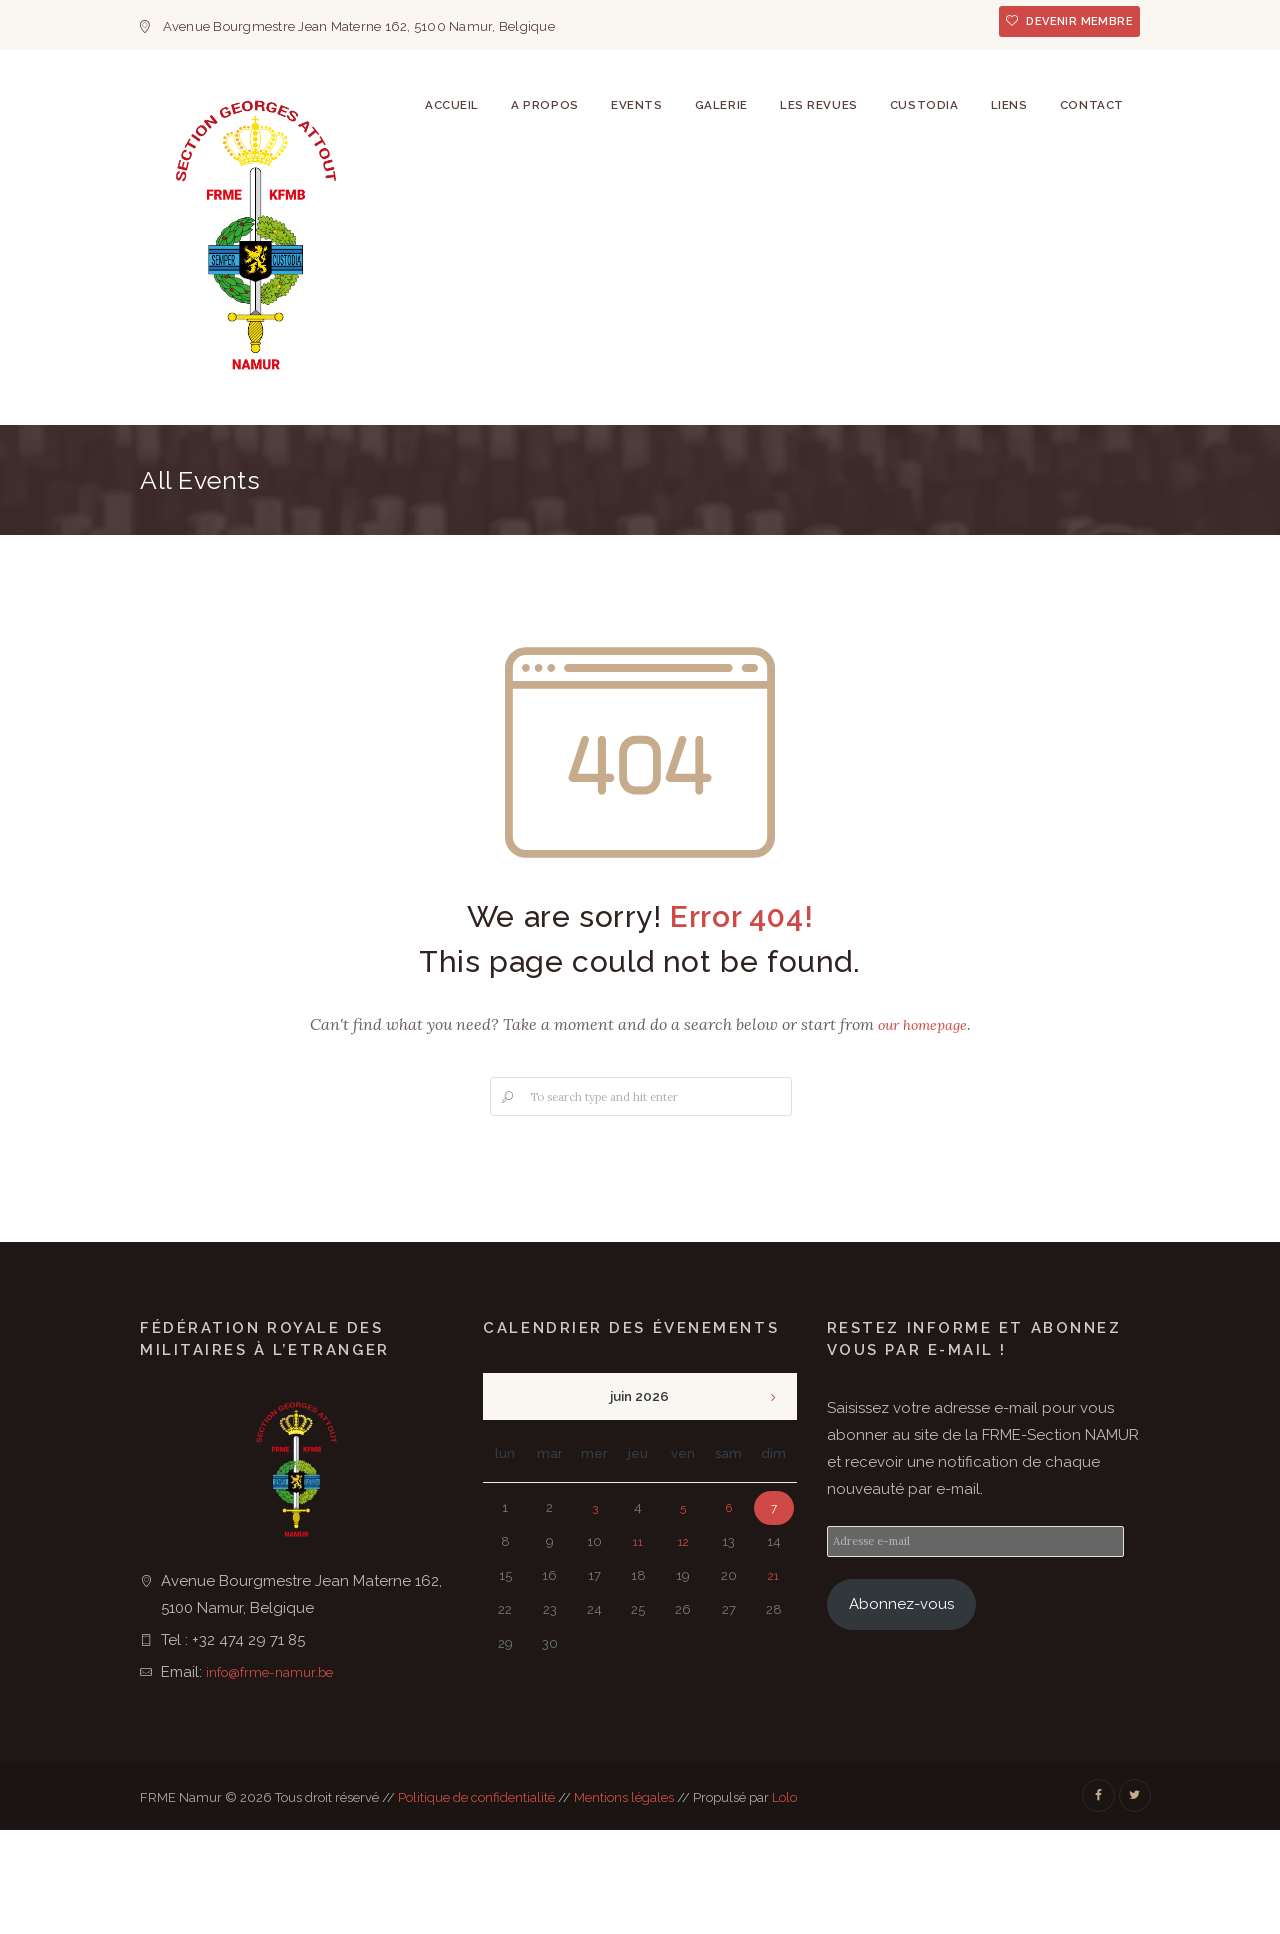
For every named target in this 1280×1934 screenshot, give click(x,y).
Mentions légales (624, 1897)
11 (638, 1642)
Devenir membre (1070, 24)
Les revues (792, 482)
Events (597, 482)
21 (773, 1676)
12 (683, 1642)
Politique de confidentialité (476, 1897)
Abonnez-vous (901, 1708)
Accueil (398, 482)
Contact (1087, 482)
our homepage (922, 1124)
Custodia (905, 482)
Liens (997, 482)
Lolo (784, 1897)
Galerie (688, 482)
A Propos (498, 482)
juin (639, 1497)
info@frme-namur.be (278, 1772)
